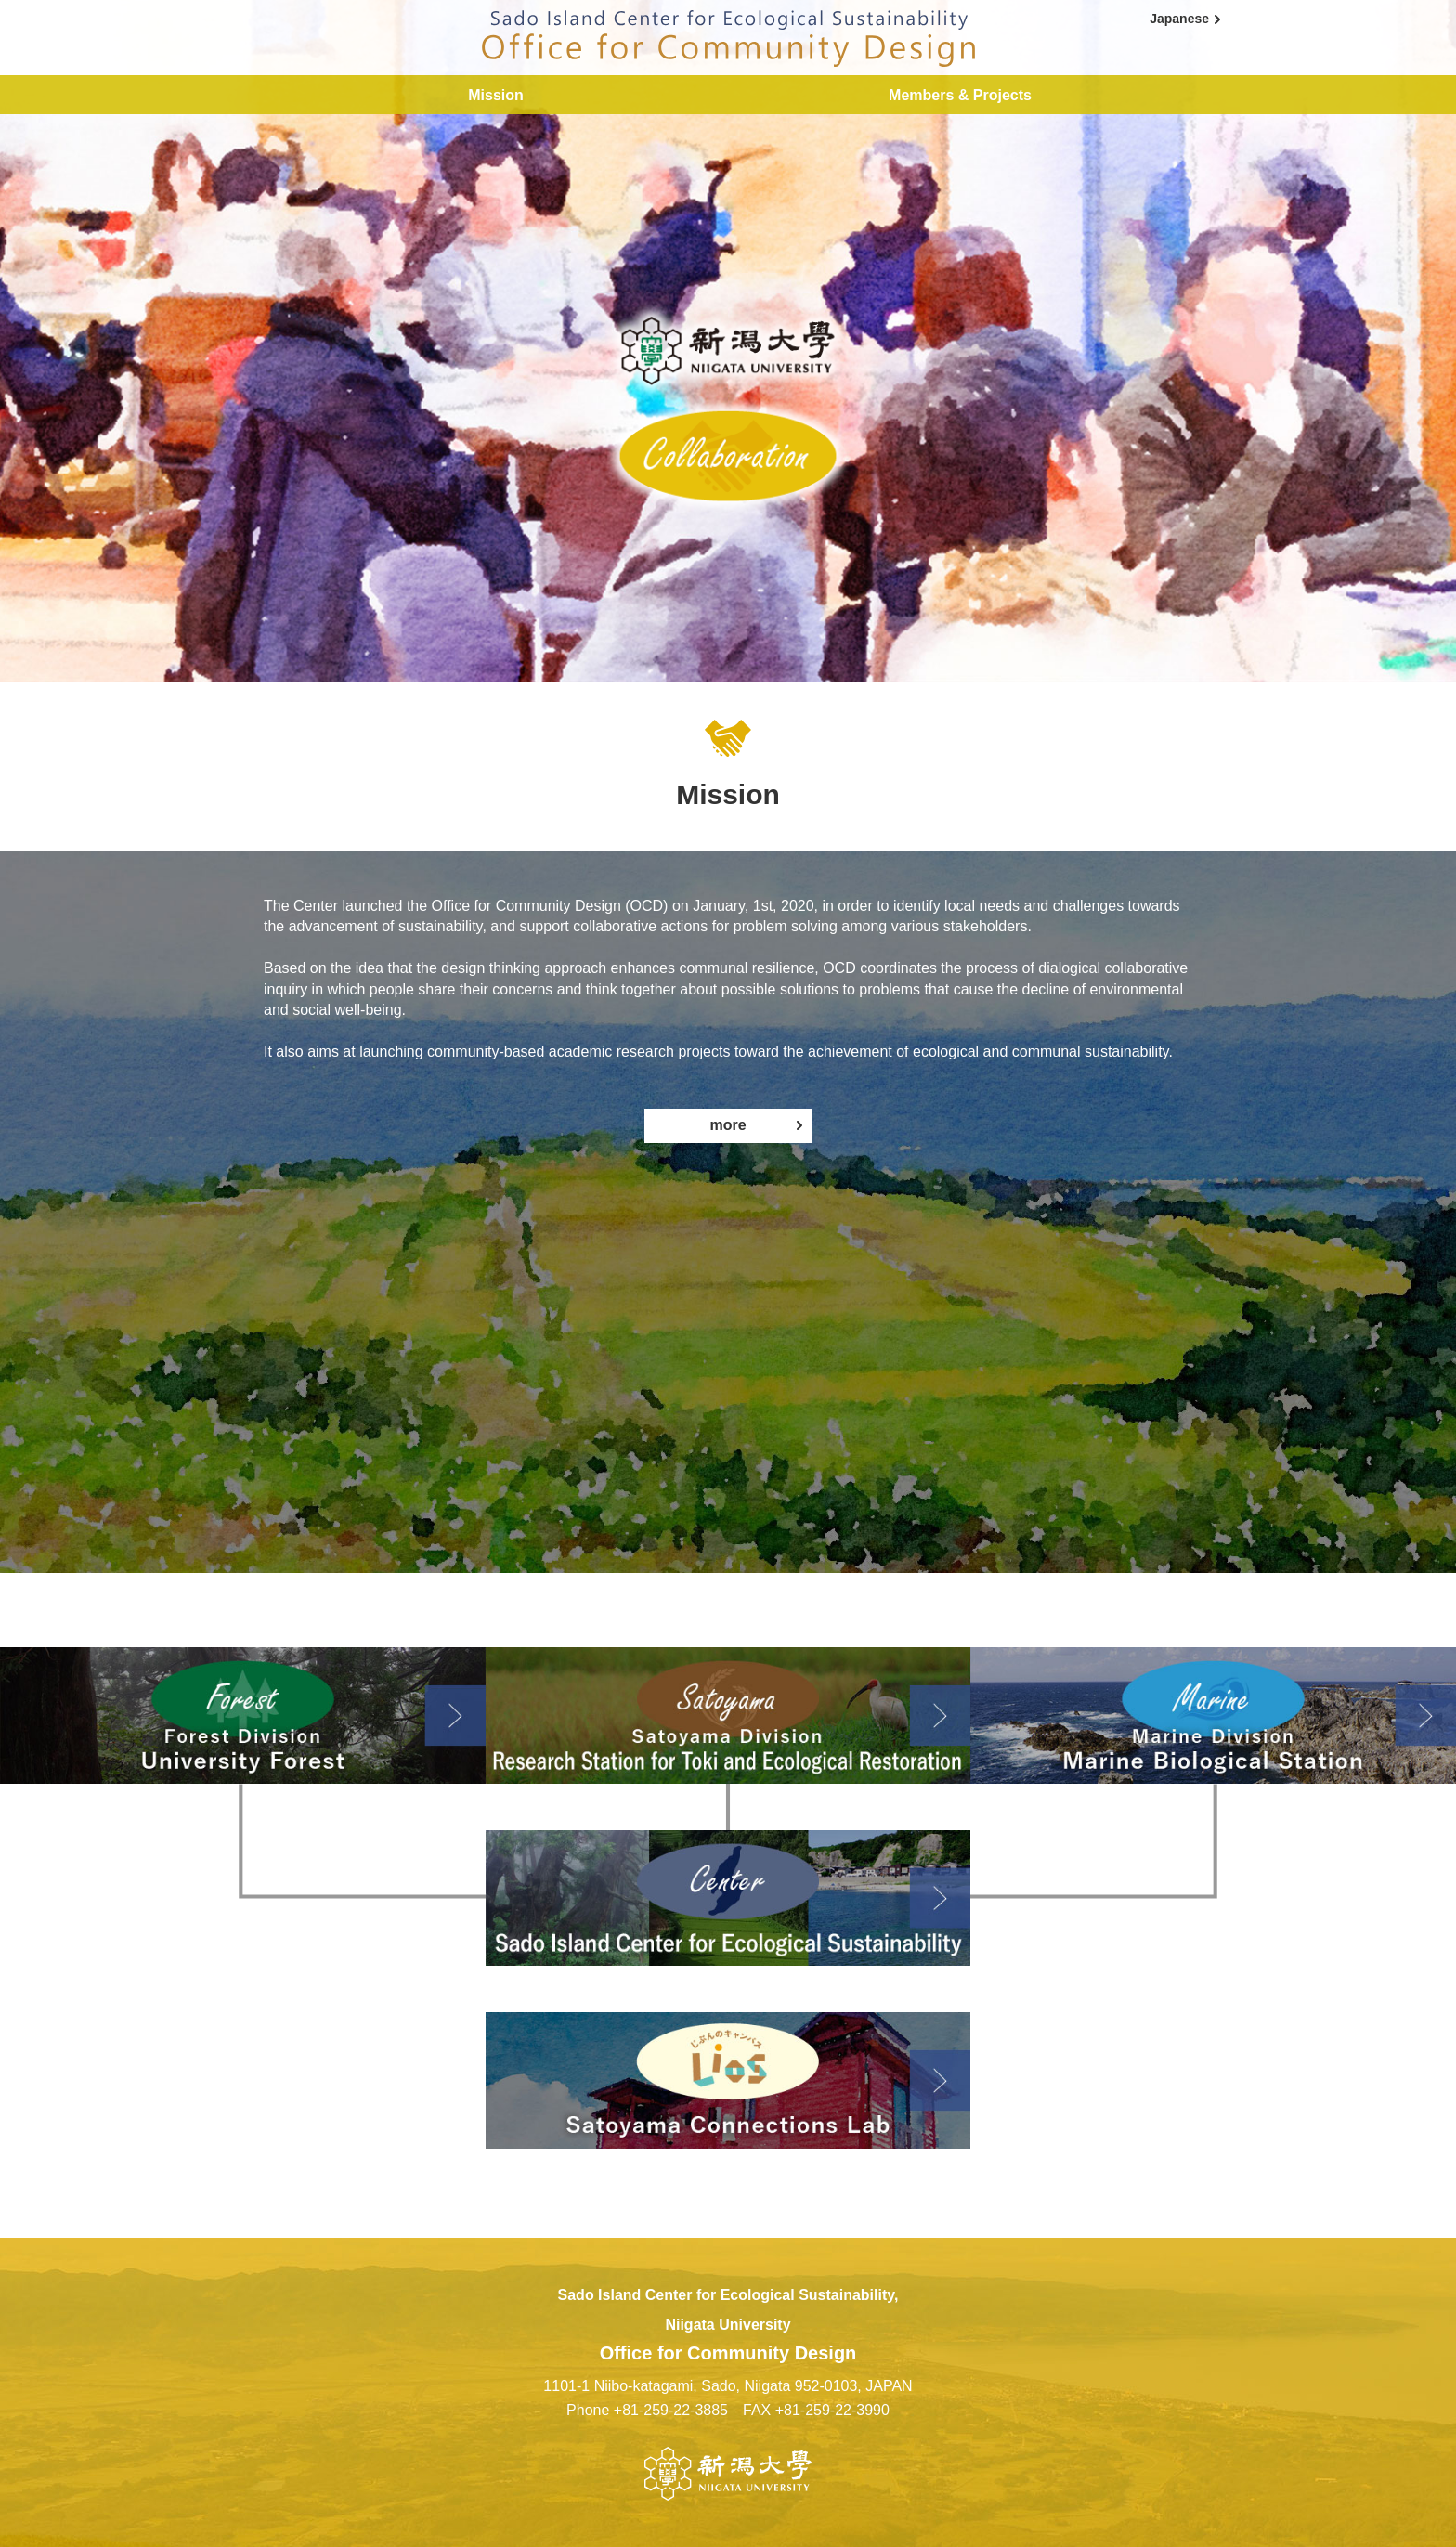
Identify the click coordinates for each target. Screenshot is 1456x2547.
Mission (496, 95)
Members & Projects (960, 95)
